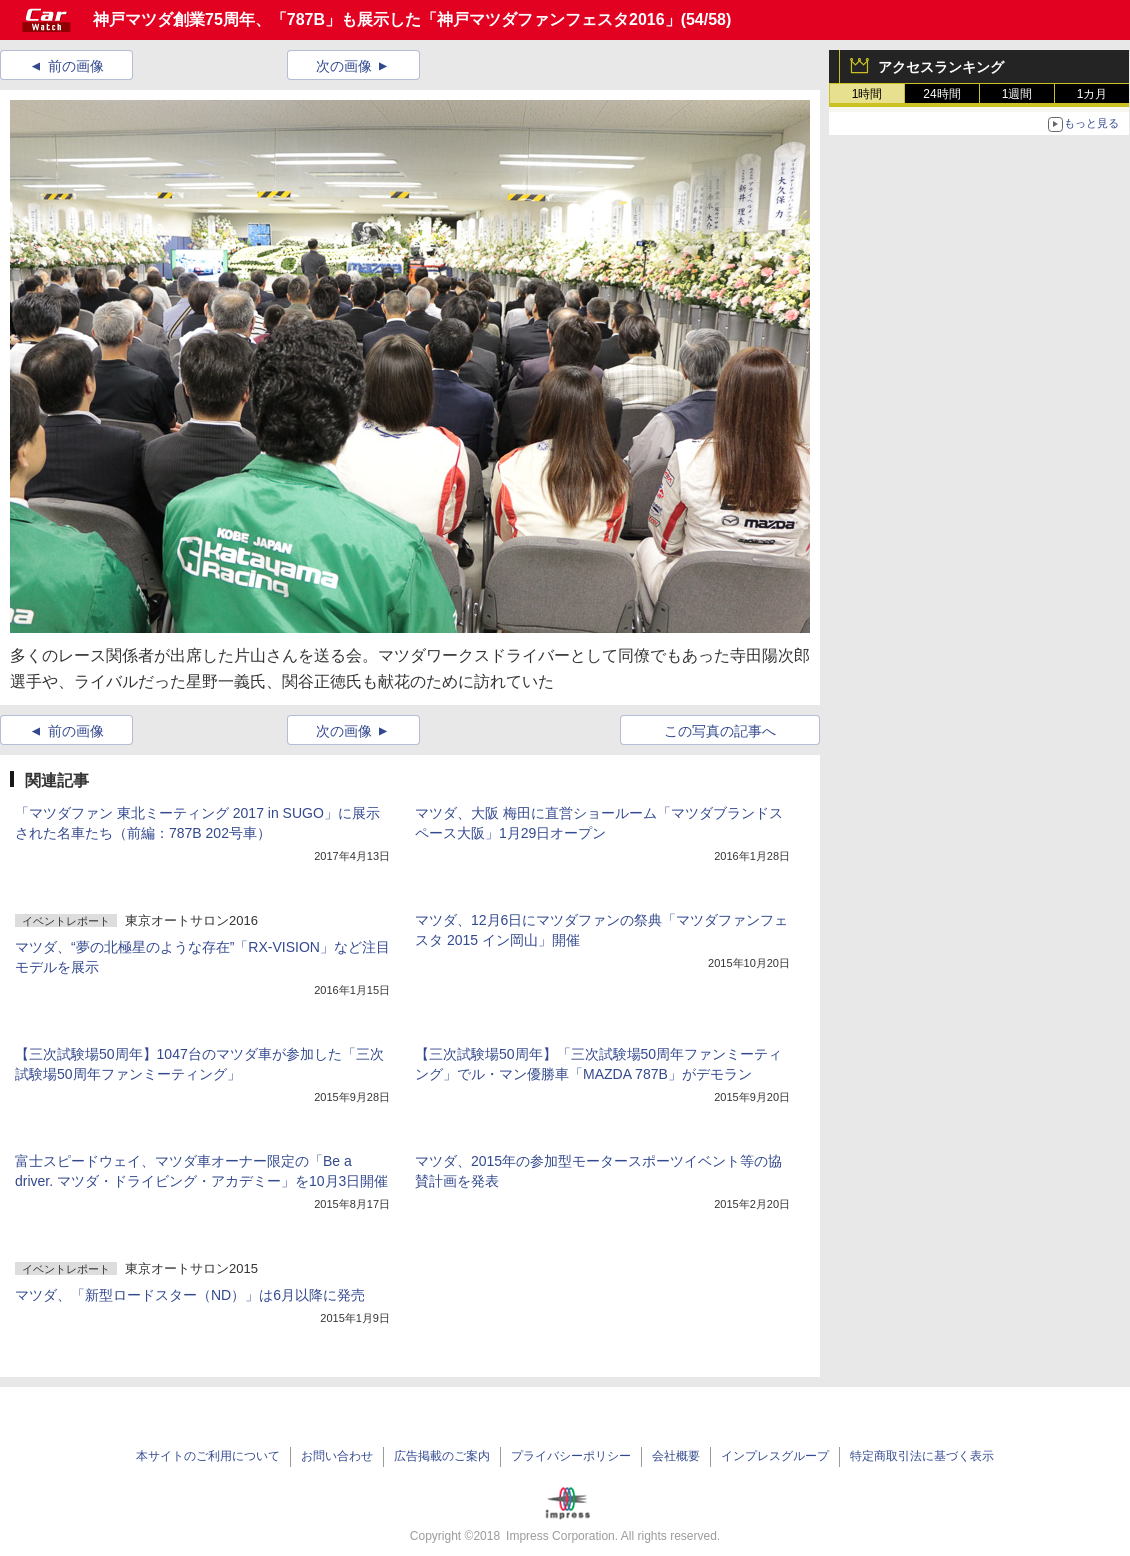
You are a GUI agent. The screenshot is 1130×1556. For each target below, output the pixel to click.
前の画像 (76, 66)
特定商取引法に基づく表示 (922, 1456)
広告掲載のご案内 (442, 1456)
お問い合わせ (337, 1456)
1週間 (1017, 94)
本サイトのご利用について (208, 1456)
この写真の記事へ (720, 731)
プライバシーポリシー (571, 1456)
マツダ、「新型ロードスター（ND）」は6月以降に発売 (190, 1295)
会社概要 (676, 1456)
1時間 (867, 94)
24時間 (941, 94)
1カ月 (1092, 94)
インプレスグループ (775, 1456)
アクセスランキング (941, 67)
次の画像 (344, 66)
